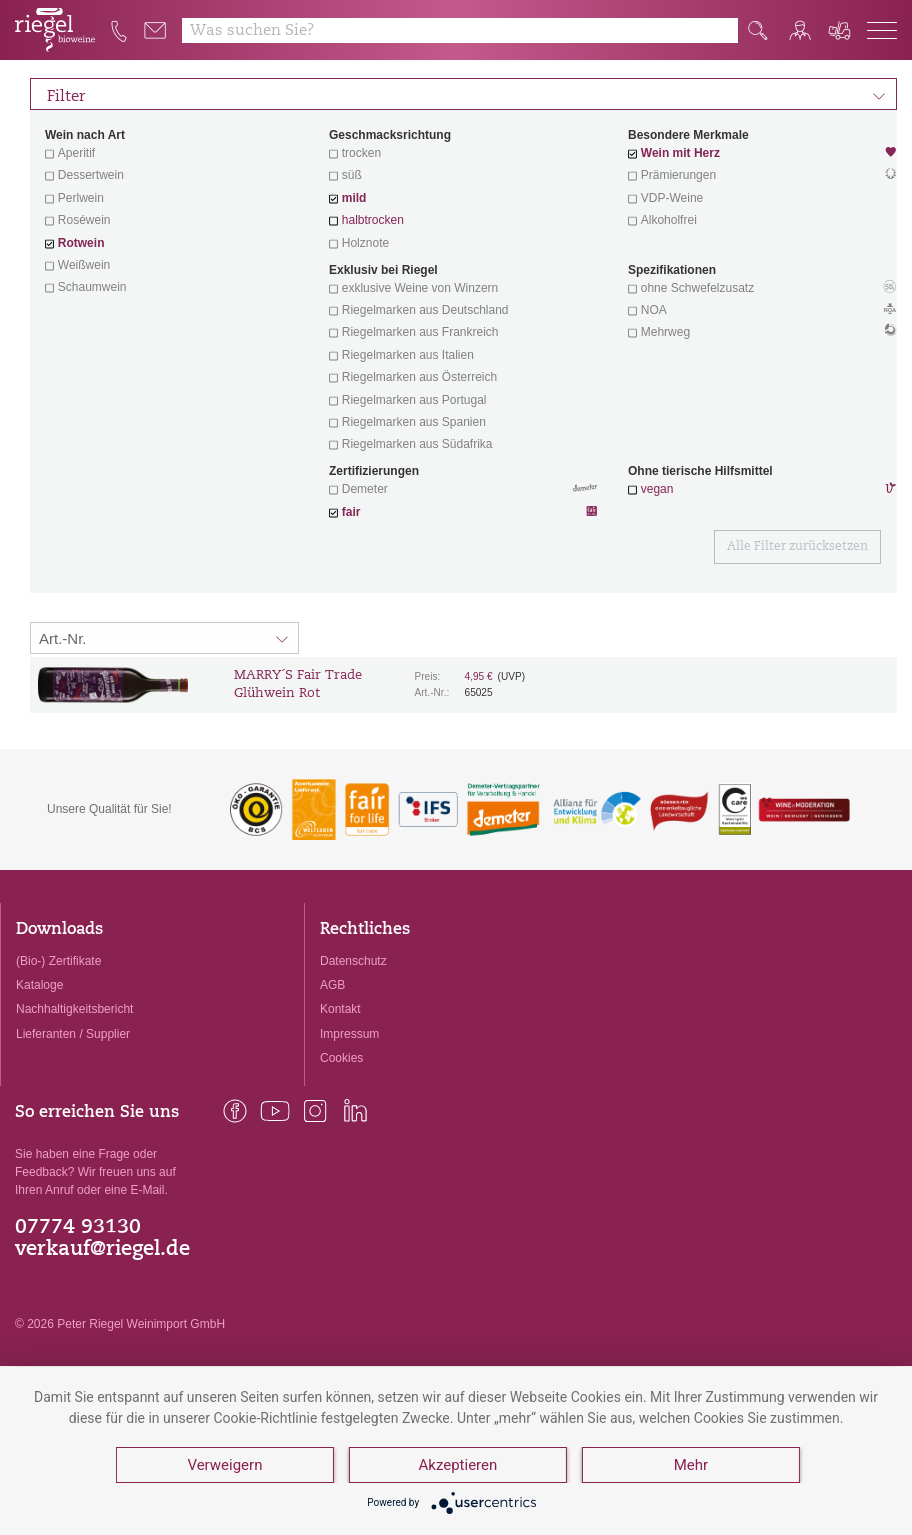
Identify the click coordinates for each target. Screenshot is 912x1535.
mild (354, 198)
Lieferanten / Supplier (73, 1034)
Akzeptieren (458, 1465)
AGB (332, 985)
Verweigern (224, 1465)
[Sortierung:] (164, 638)
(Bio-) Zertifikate (58, 961)
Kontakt (340, 1009)
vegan (657, 489)
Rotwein (81, 243)
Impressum (349, 1034)
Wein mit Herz (762, 155)
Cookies (341, 1058)
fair (351, 512)
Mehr (691, 1465)
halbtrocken (373, 220)
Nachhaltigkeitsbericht (74, 1009)
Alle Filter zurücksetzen (797, 547)
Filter (466, 94)
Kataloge (39, 985)
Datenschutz (353, 961)
